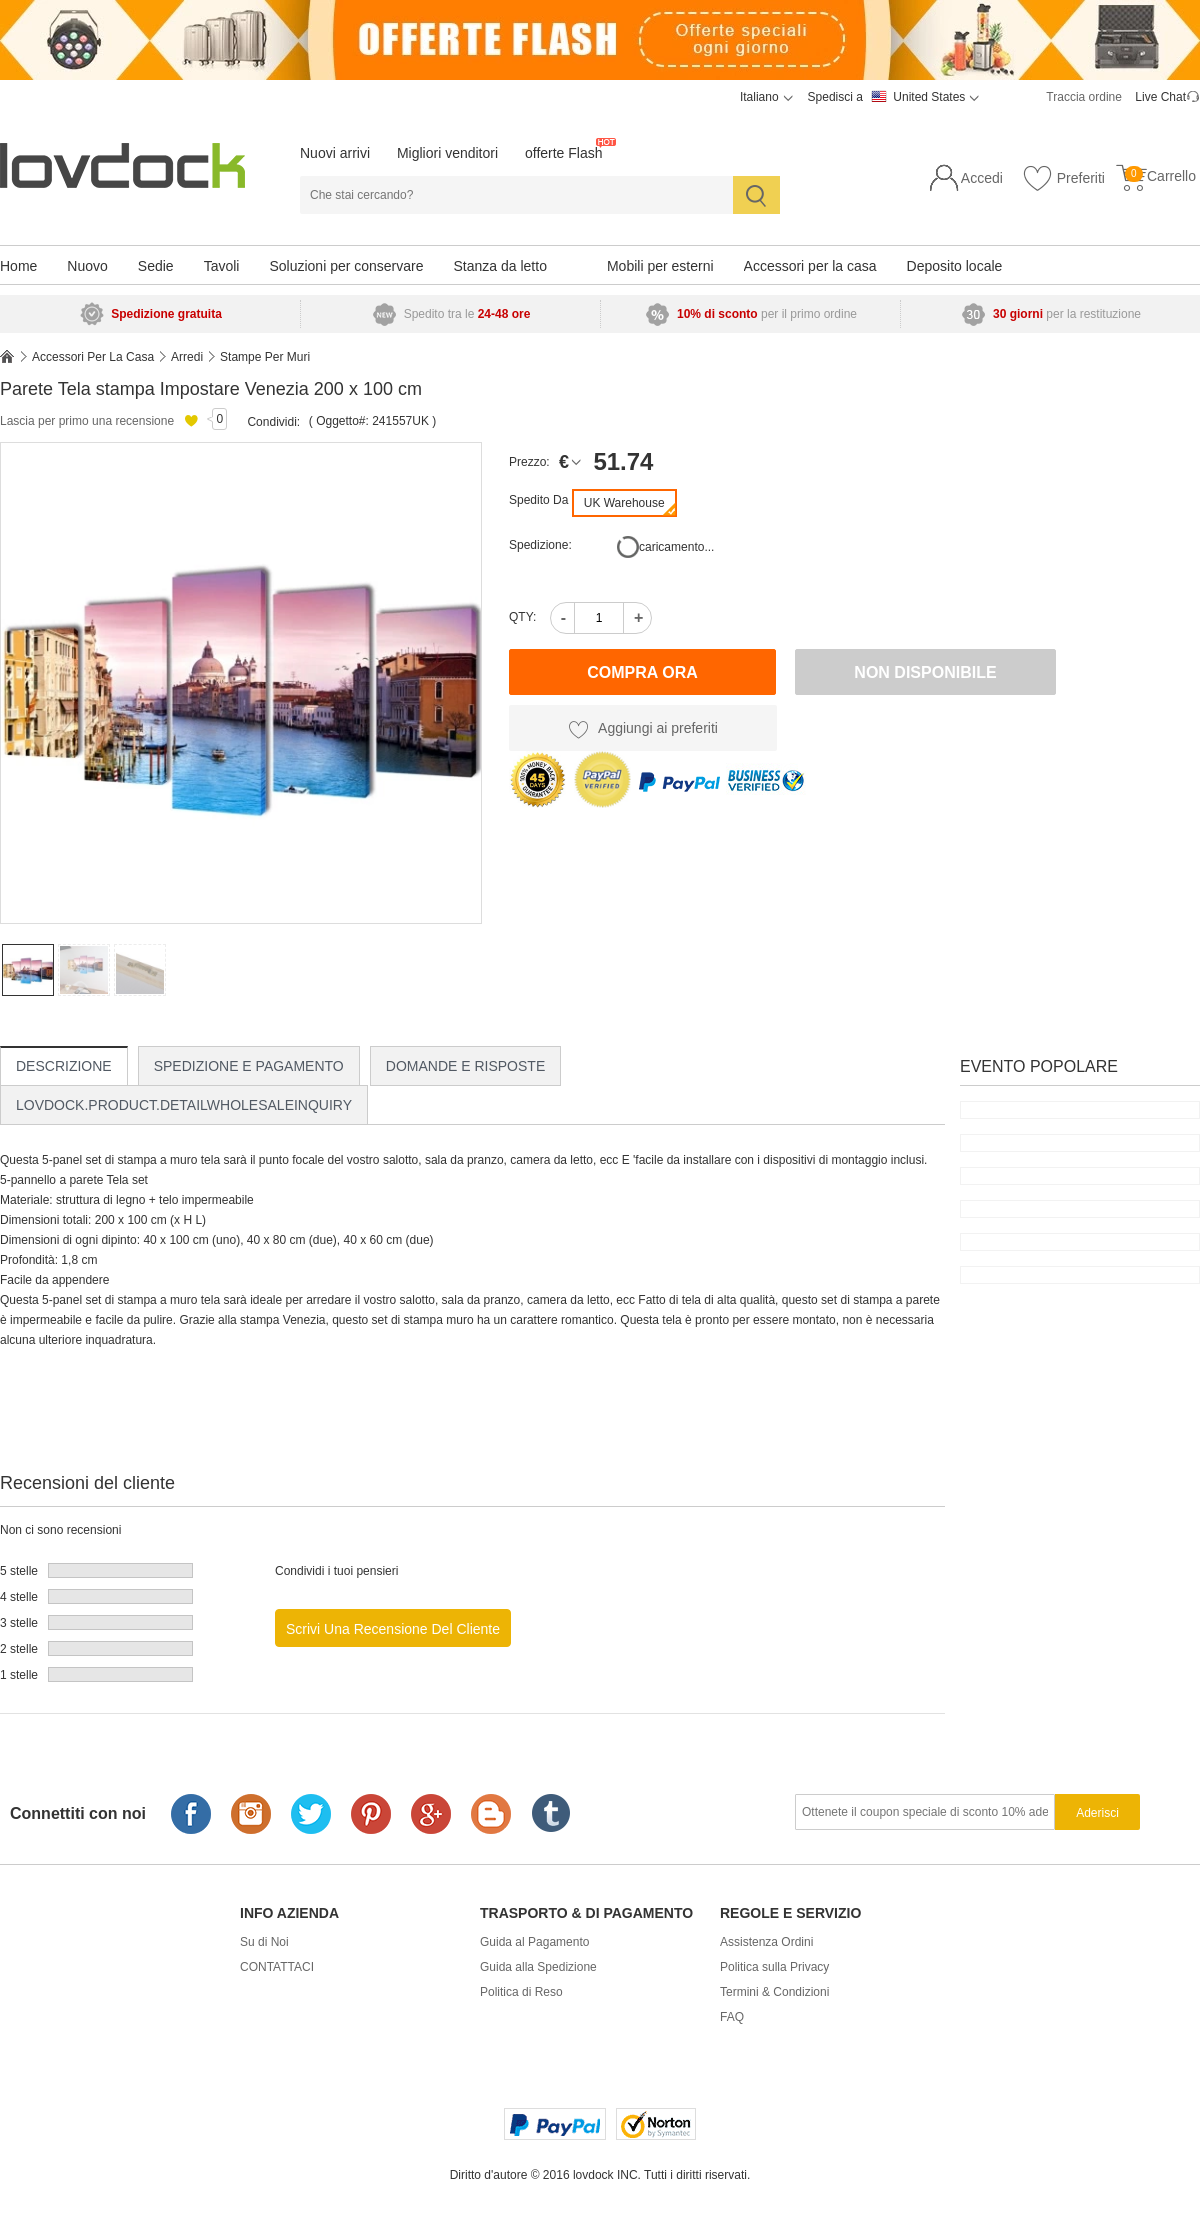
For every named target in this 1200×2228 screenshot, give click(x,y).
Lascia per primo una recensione (87, 421)
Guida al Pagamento (534, 1942)
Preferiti (1063, 179)
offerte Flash (564, 153)
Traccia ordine (1084, 97)
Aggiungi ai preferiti (643, 729)
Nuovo (87, 266)
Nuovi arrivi (335, 153)
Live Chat (1160, 97)
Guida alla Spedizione (538, 1967)
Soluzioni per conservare (346, 266)
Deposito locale (955, 266)
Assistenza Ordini (766, 1942)
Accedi (982, 178)
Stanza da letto (500, 266)
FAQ (732, 2017)
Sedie (156, 266)
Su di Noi (264, 1942)
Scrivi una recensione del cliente (393, 1629)
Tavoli (222, 266)
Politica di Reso (521, 1992)
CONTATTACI (277, 1967)
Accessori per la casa (810, 266)
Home (18, 266)
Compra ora (642, 672)
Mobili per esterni (660, 266)
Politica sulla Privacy (774, 1967)
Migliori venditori (447, 153)
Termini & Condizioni (774, 1992)
